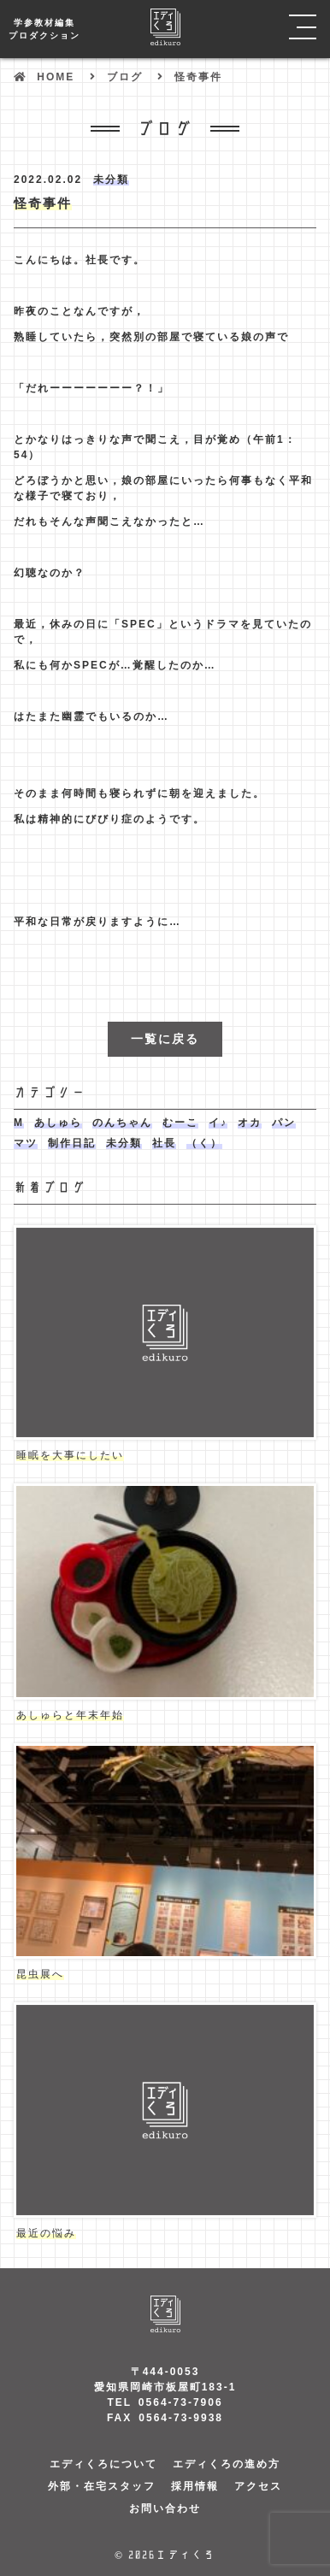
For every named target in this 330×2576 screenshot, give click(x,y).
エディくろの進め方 (226, 2464)
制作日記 (72, 1143)
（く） (204, 1143)
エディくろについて (103, 2464)
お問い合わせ (165, 2508)
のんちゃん (122, 1123)
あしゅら (58, 1123)
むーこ (180, 1123)
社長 (164, 1143)
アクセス (258, 2486)
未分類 (111, 180)
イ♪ (218, 1123)
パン (284, 1123)
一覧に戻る (165, 1039)
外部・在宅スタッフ (102, 2486)
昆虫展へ (40, 1974)
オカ (250, 1123)
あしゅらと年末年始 (70, 1715)
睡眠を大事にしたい (70, 1455)
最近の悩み (46, 2233)
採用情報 (195, 2486)
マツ (26, 1143)
